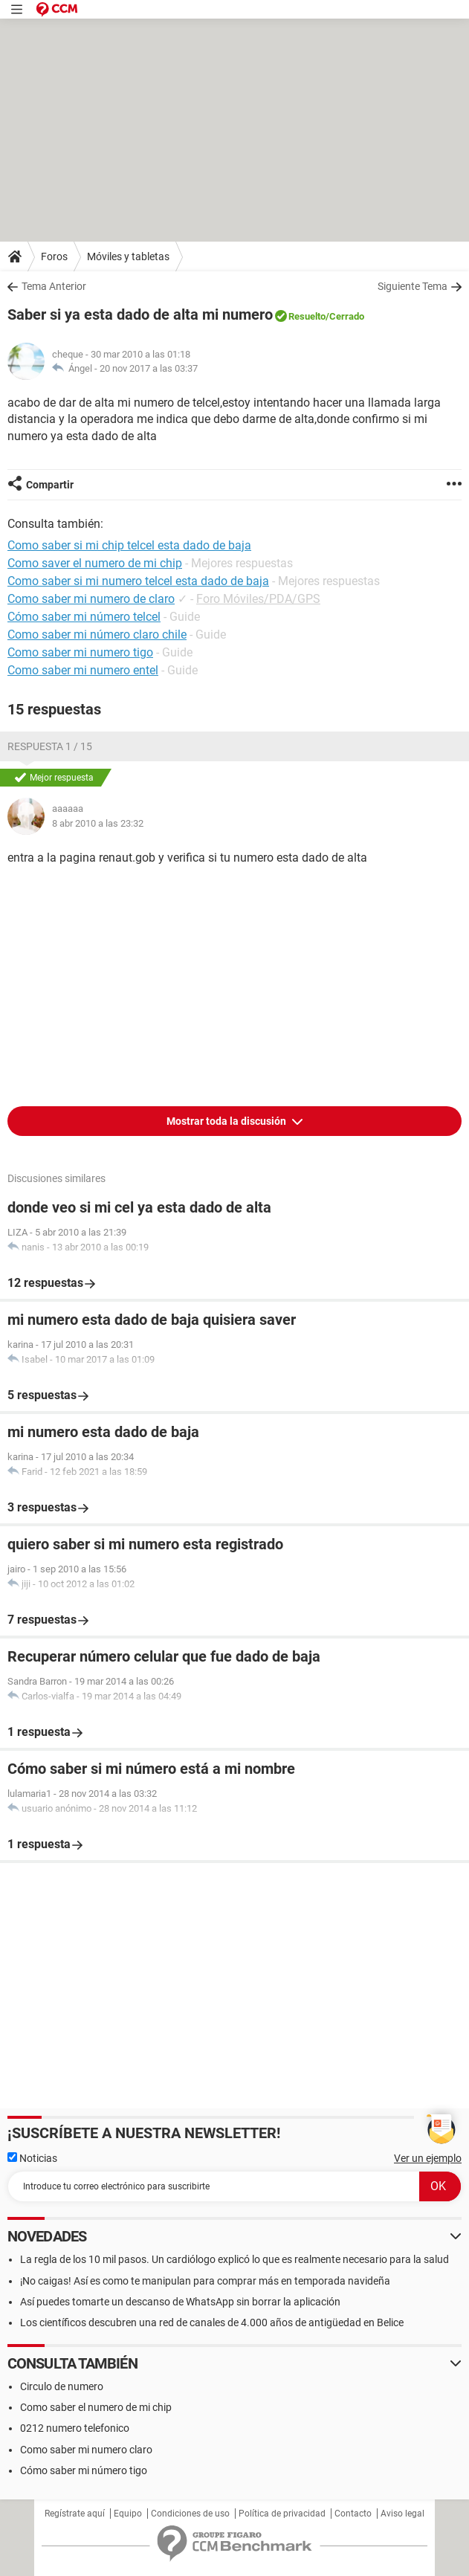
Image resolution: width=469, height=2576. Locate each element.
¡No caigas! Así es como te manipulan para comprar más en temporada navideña (205, 2281)
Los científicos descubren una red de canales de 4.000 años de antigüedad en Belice (212, 2322)
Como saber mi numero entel (82, 670)
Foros (54, 256)
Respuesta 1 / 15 (49, 746)
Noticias (32, 2158)
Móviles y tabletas (128, 256)
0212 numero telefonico (74, 2428)
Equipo (128, 2513)
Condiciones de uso (190, 2513)
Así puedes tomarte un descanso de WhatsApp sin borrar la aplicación (180, 2302)
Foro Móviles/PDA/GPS (258, 599)
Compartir (50, 485)
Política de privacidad (282, 2513)
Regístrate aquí (75, 2513)
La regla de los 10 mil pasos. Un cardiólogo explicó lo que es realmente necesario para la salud (234, 2259)
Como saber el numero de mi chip (96, 2407)
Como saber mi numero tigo (80, 652)
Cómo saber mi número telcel (84, 617)
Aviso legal (402, 2513)
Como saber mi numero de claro (91, 599)
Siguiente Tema (412, 286)
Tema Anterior (54, 286)
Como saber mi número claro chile (97, 634)
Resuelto (307, 316)
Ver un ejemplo (428, 2158)
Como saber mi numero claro (86, 2450)
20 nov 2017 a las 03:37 (149, 368)
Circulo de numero (61, 2386)
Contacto (353, 2513)
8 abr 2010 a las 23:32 (97, 823)
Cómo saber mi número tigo (83, 2470)
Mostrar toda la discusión (227, 1121)
